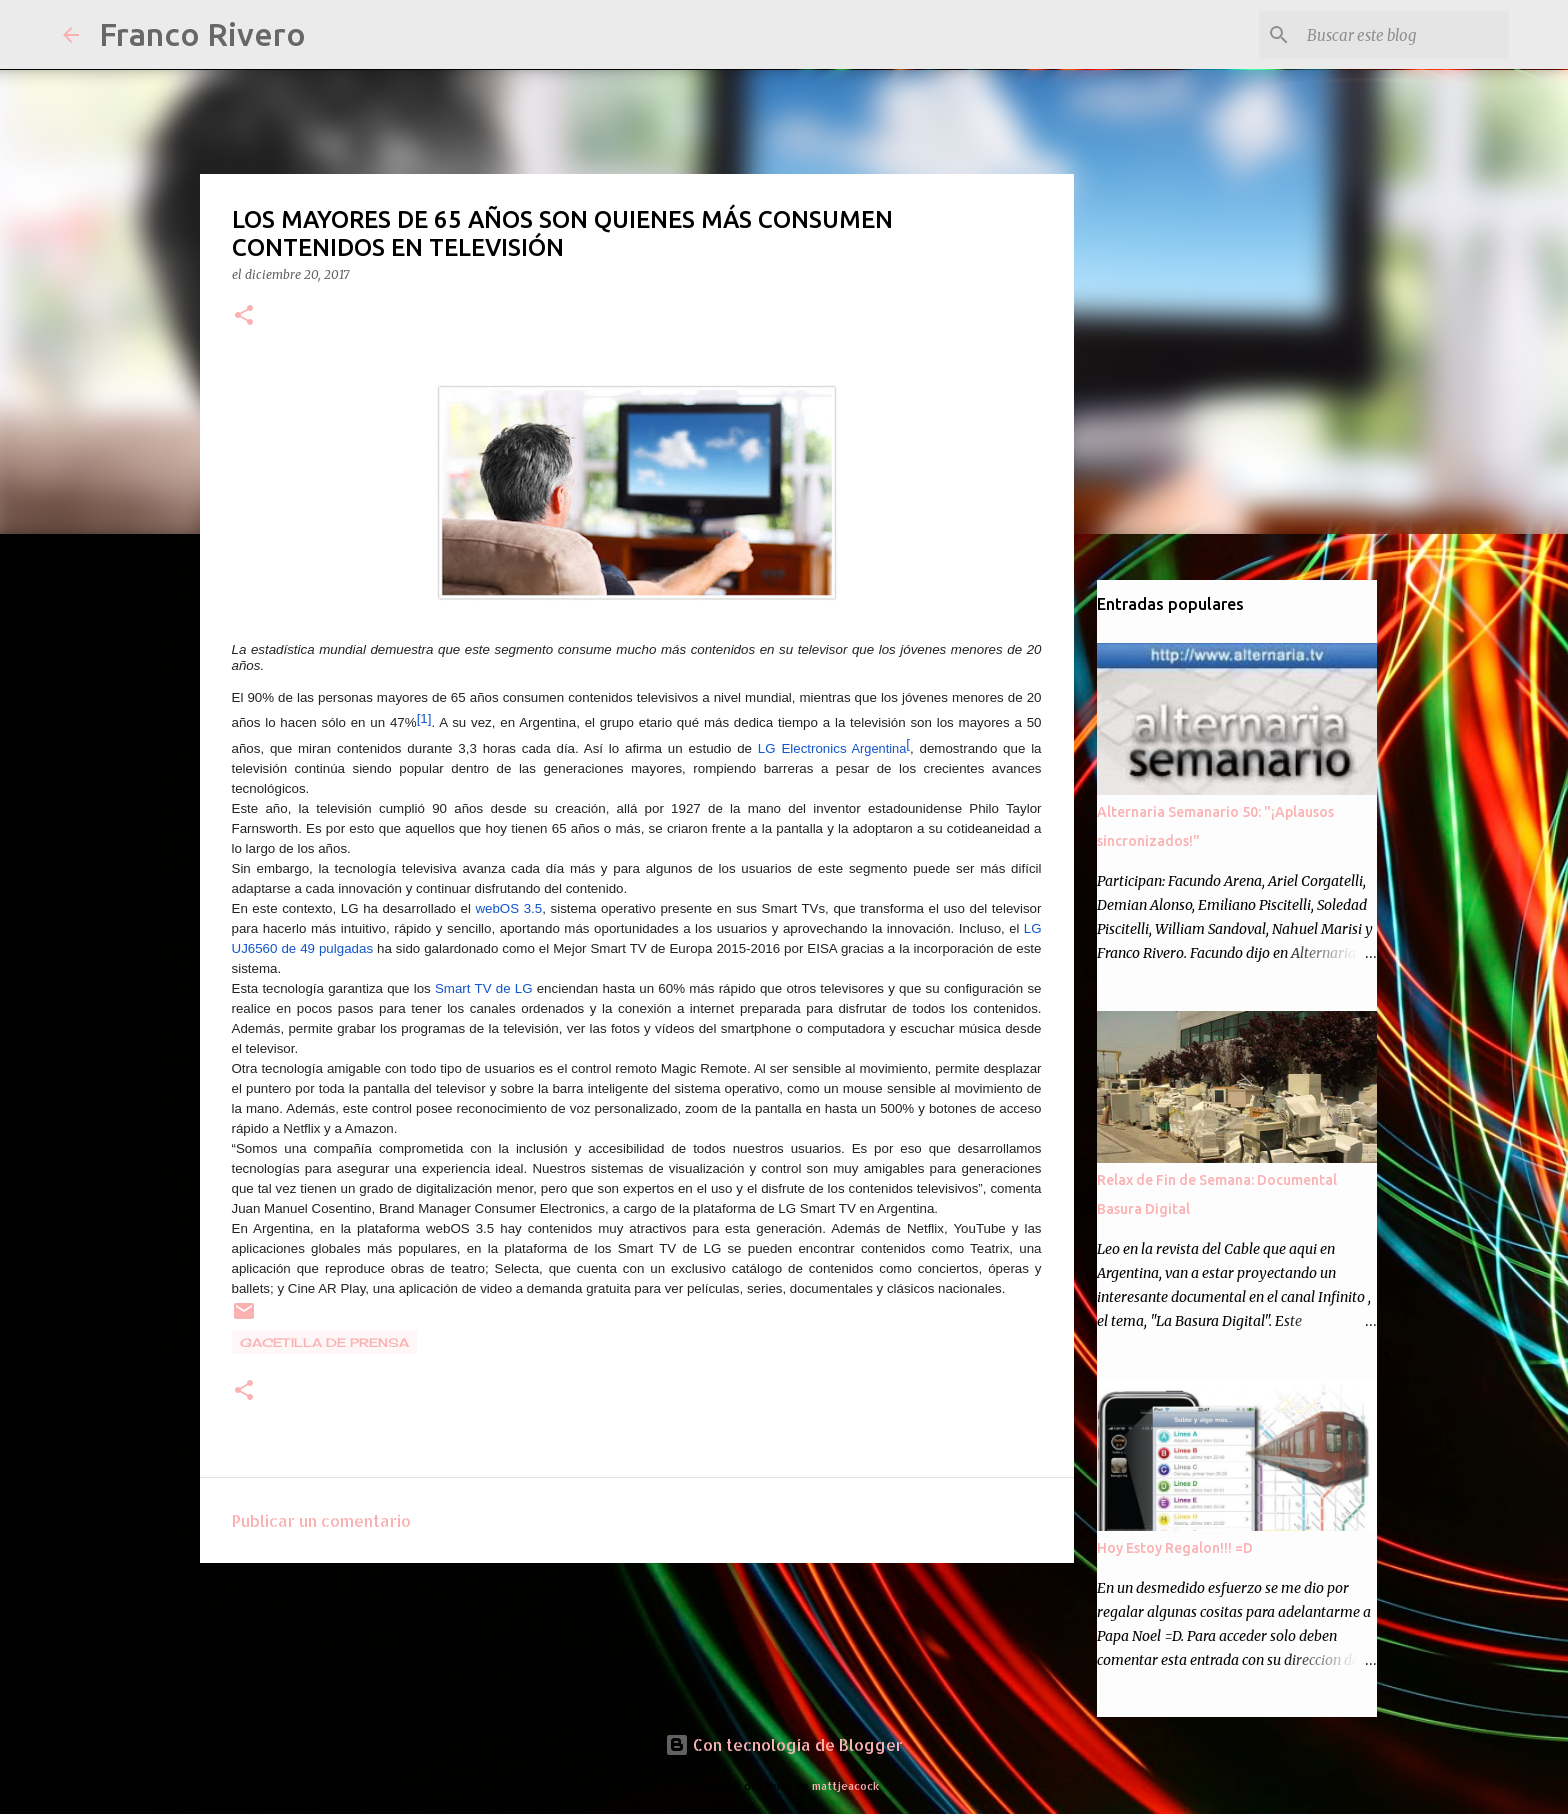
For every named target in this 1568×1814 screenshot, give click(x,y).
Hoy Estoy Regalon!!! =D (1175, 1548)
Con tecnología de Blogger (784, 1744)
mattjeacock (845, 1785)
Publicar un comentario (321, 1520)
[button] (244, 316)
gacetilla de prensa (324, 1342)
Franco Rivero (202, 34)
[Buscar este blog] (1404, 35)
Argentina (832, 748)
